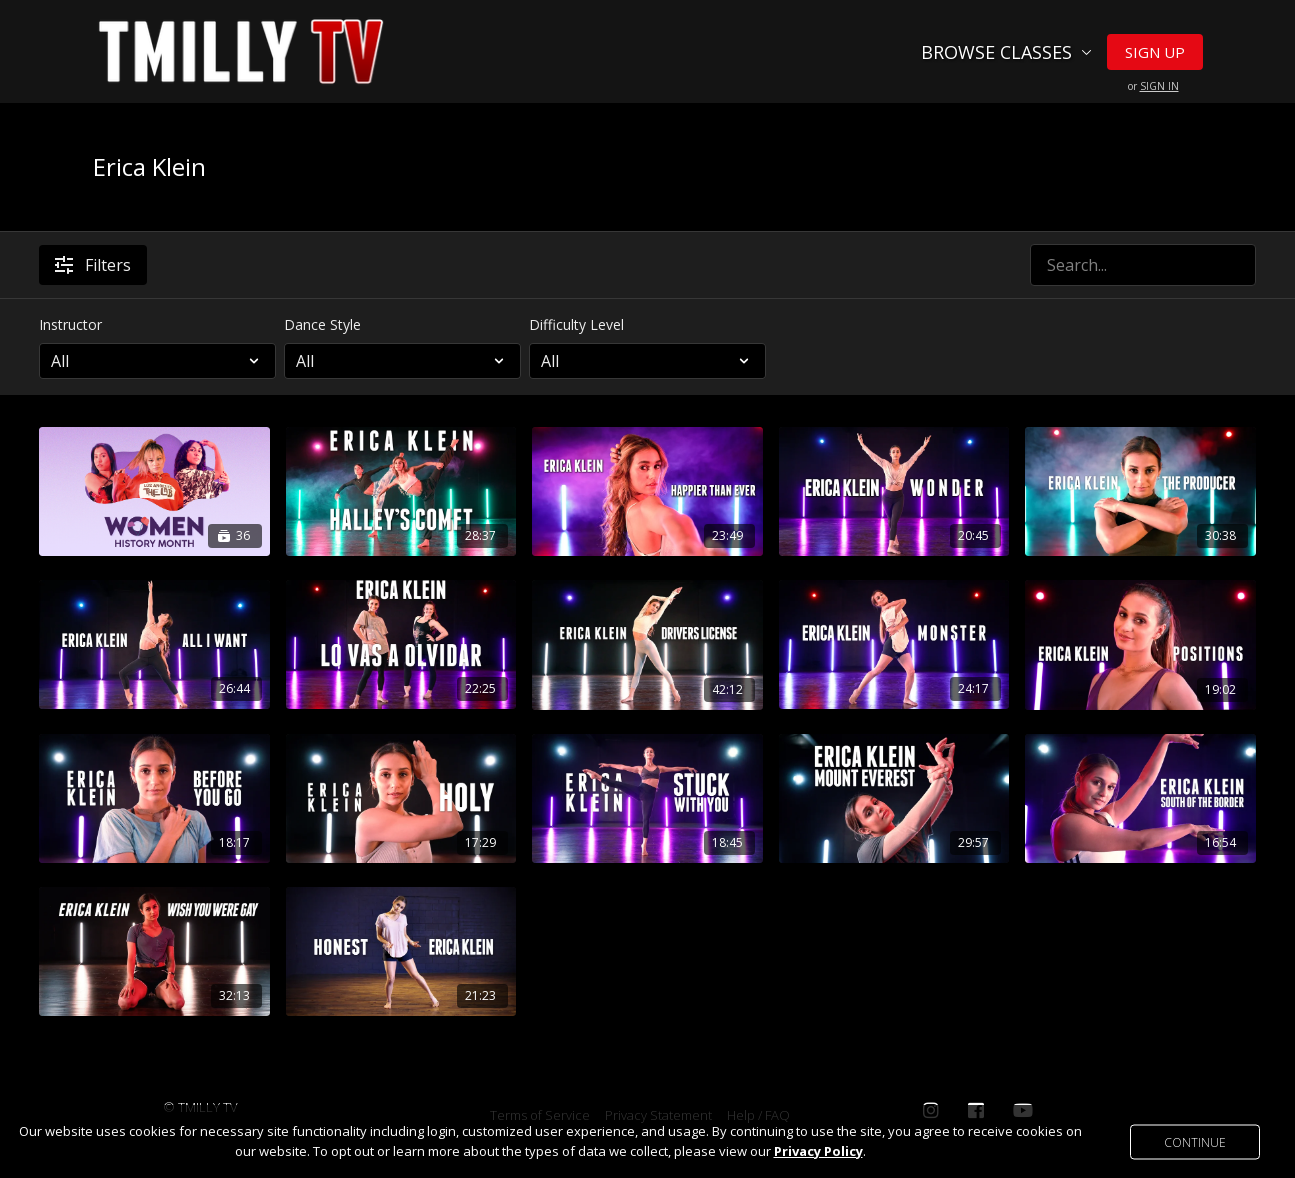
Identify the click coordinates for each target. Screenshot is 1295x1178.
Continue (1195, 1141)
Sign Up (1155, 52)
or (1153, 86)
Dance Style (322, 324)
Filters (93, 265)
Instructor (70, 324)
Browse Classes (1006, 52)
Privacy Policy (818, 1151)
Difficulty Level (576, 324)
